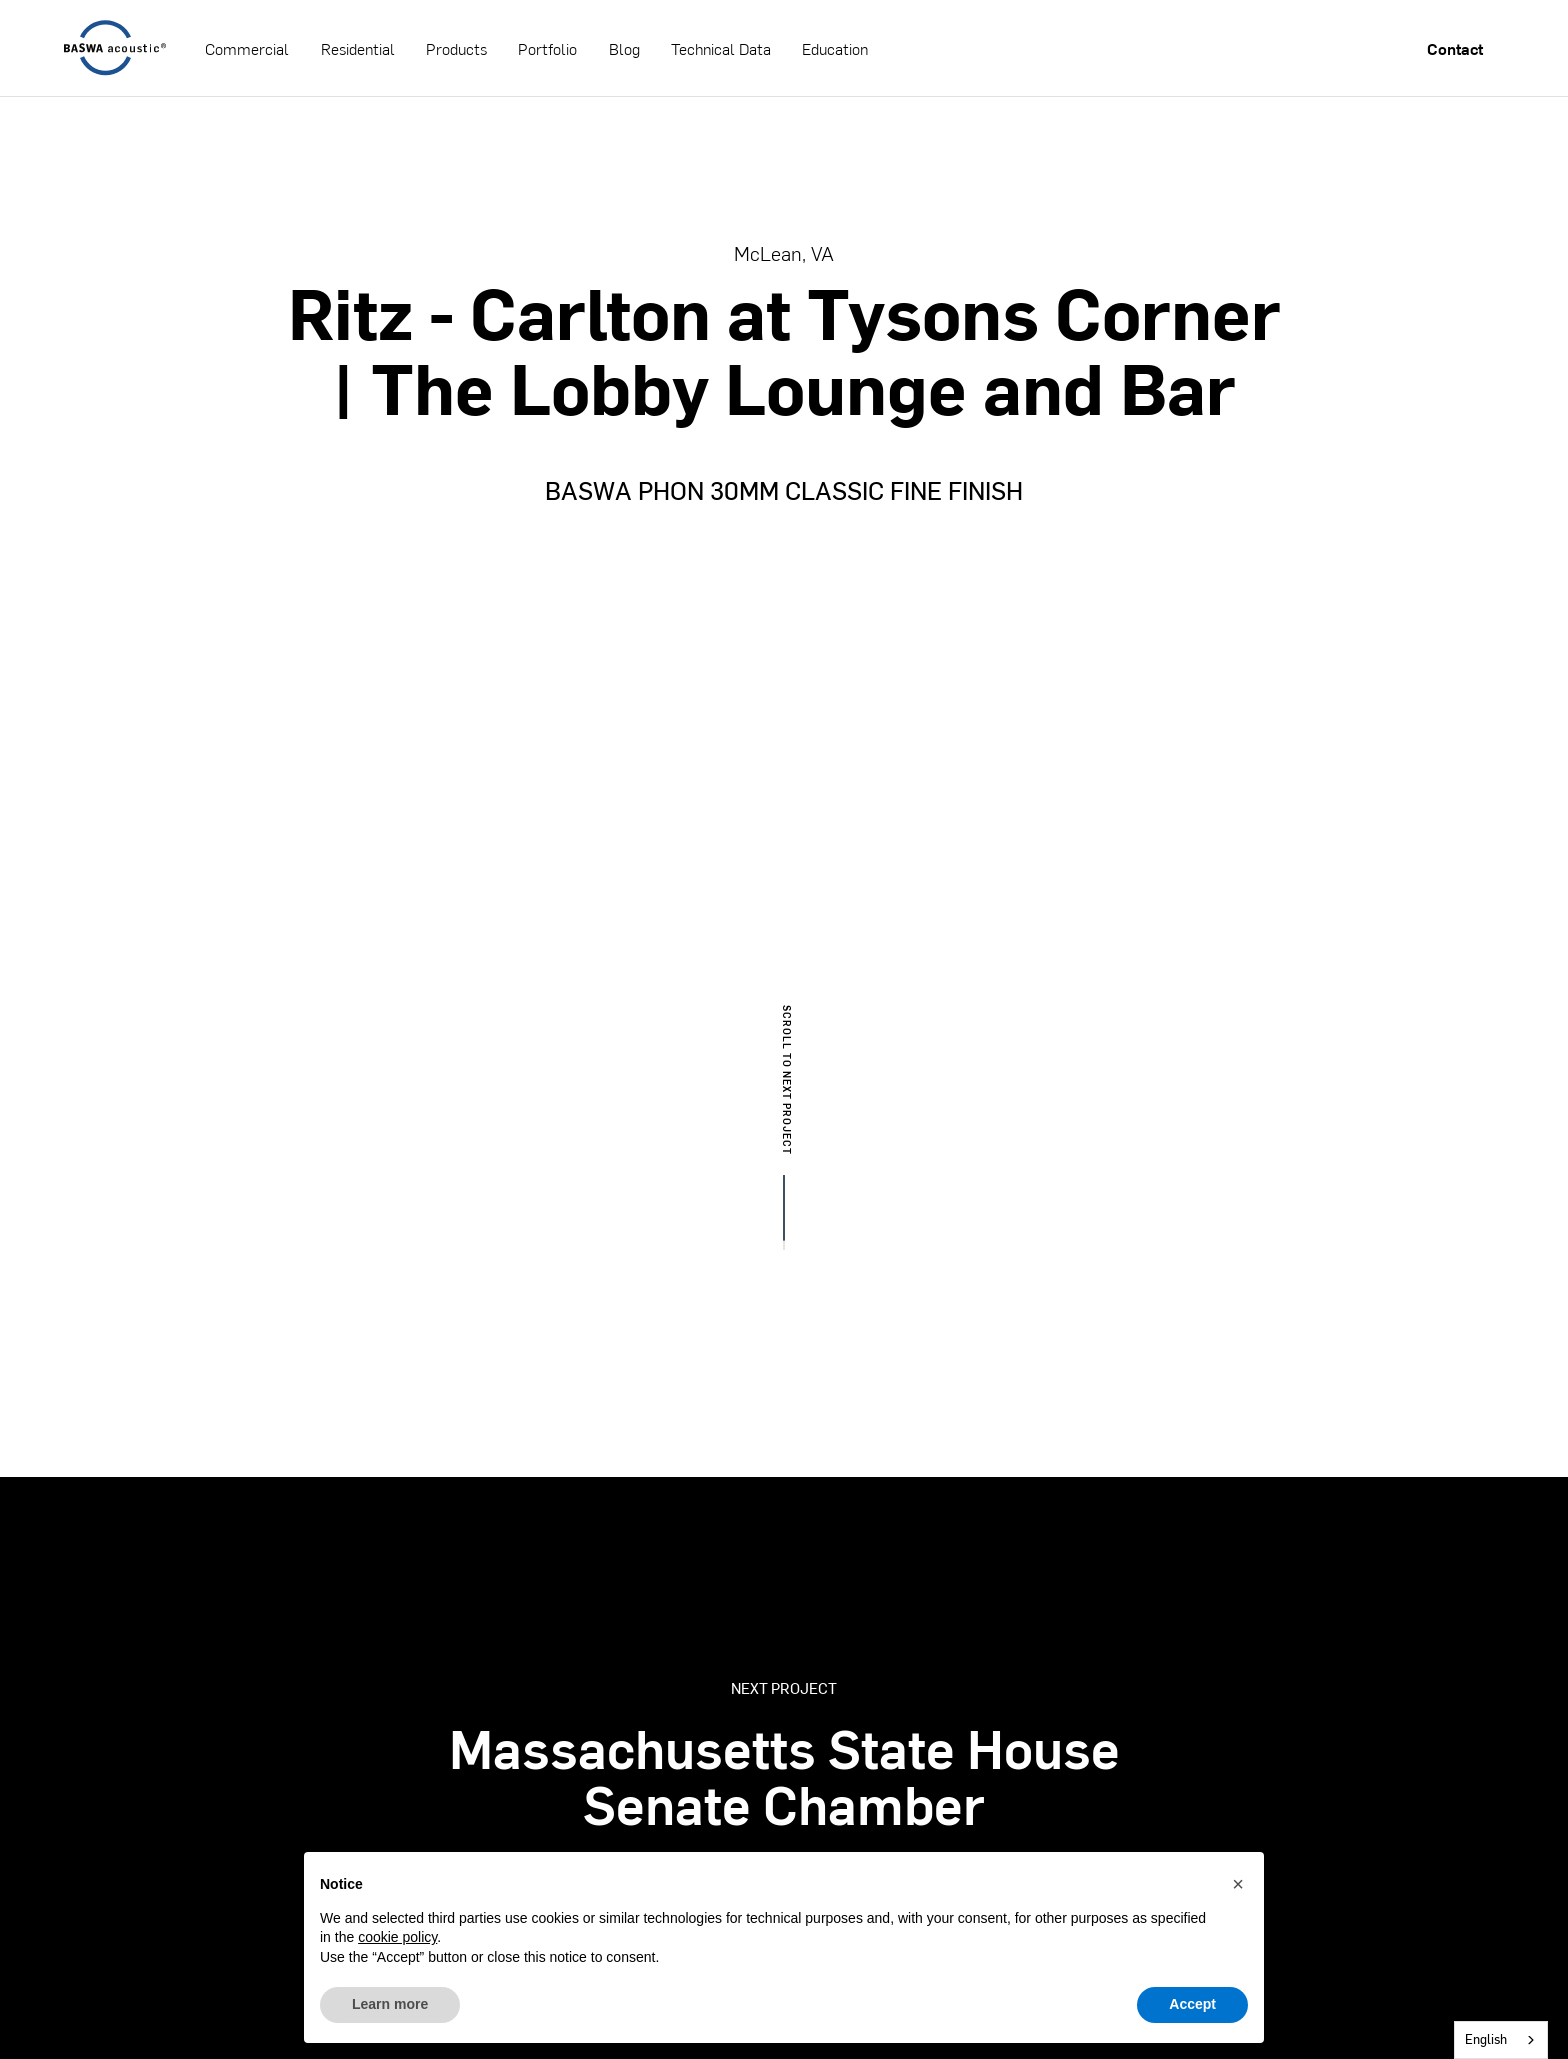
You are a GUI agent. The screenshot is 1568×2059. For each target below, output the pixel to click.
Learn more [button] (390, 2004)
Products (456, 48)
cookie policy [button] (397, 1937)
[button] (1238, 1884)
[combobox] (1501, 2040)
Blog (624, 48)
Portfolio (547, 48)
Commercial (247, 48)
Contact (1455, 48)
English (1486, 2039)
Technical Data (721, 48)
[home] (115, 48)
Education (835, 48)
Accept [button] (1192, 2004)
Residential (358, 48)
